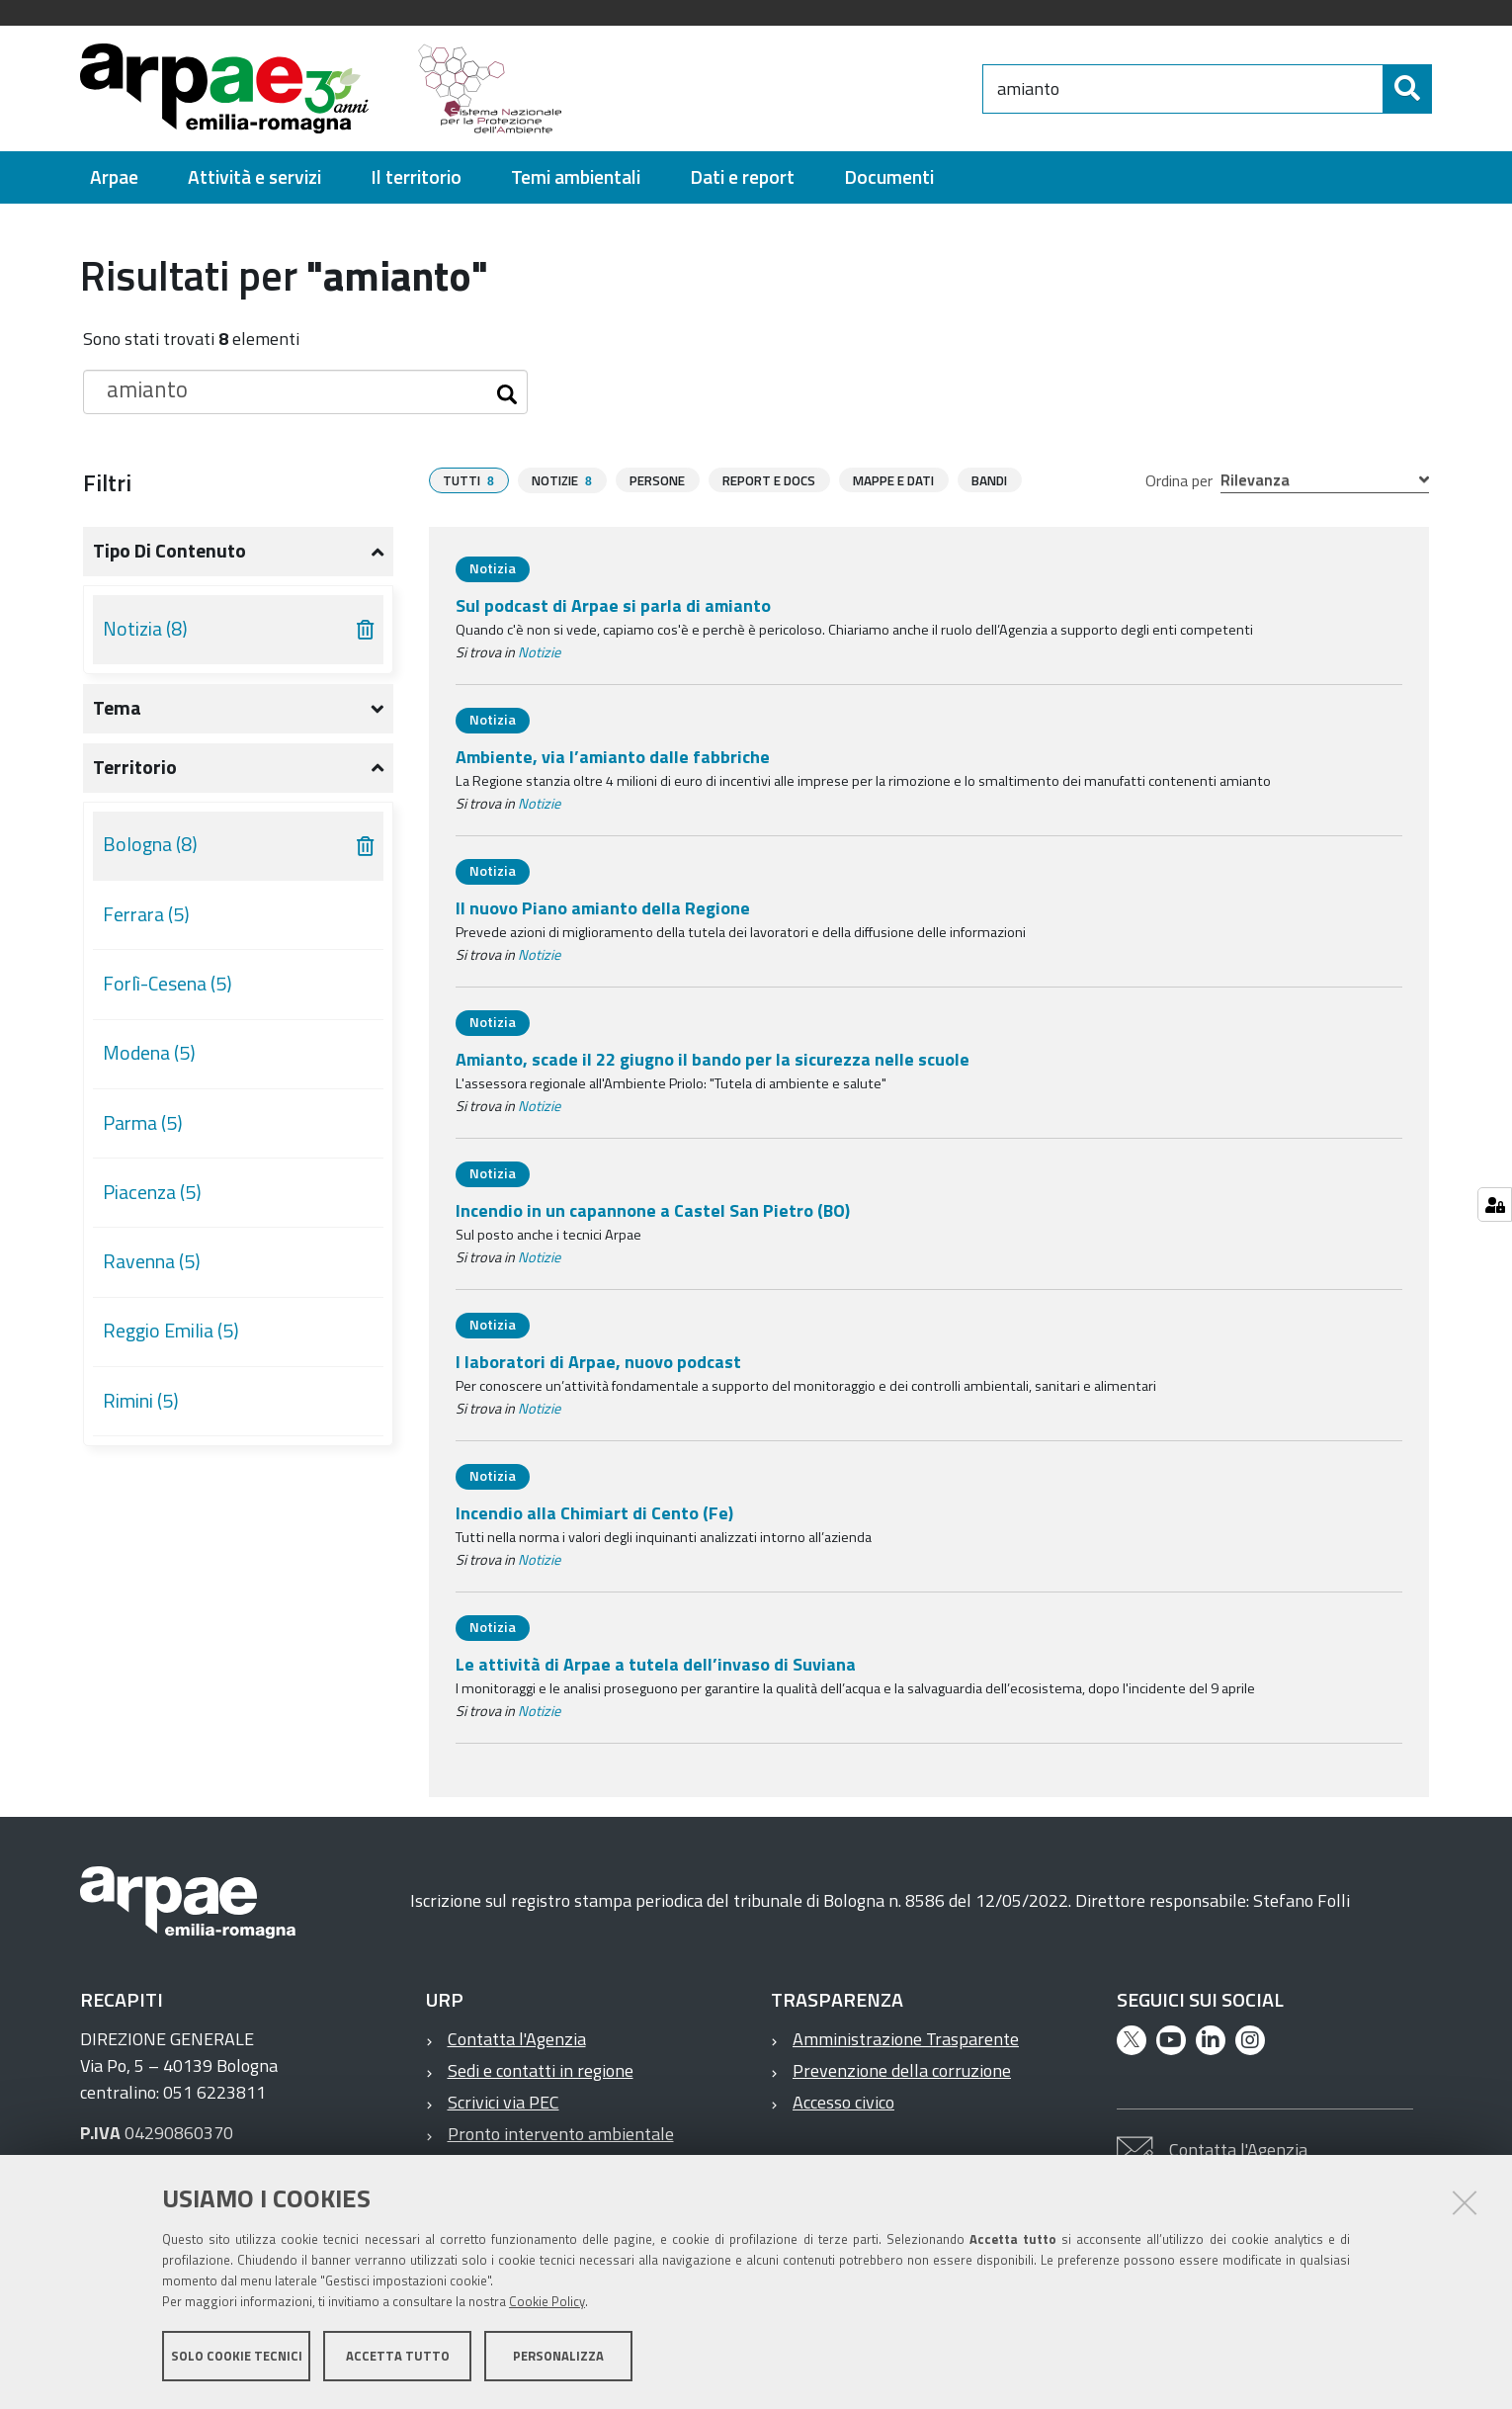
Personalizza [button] (558, 2357)
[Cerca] (1407, 89)
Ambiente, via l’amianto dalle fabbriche (613, 756)
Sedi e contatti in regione (540, 2070)
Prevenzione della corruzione (902, 2070)
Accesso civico (843, 2102)
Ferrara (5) (146, 914)
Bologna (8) (150, 844)
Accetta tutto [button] (398, 2357)
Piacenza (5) (152, 1192)
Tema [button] (117, 708)
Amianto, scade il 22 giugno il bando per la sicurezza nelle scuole (712, 1059)
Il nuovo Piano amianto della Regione (603, 908)
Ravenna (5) (152, 1261)
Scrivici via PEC (503, 2102)
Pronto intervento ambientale (561, 2133)
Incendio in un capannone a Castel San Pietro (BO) (653, 1210)
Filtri (107, 482)
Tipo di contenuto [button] (169, 550)
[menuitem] (114, 177)
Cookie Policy (547, 2303)
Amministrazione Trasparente (906, 2038)
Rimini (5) (141, 1401)
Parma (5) (143, 1123)
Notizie (539, 652)
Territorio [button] (135, 767)
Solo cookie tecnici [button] (236, 2357)
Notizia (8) (145, 629)
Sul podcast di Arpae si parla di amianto (613, 605)
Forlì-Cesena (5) (167, 983)
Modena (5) (149, 1053)
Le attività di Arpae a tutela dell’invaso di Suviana (656, 1664)
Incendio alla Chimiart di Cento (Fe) (594, 1513)
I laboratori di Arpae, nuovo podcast (598, 1361)
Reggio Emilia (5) (171, 1330)
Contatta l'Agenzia (517, 2038)
